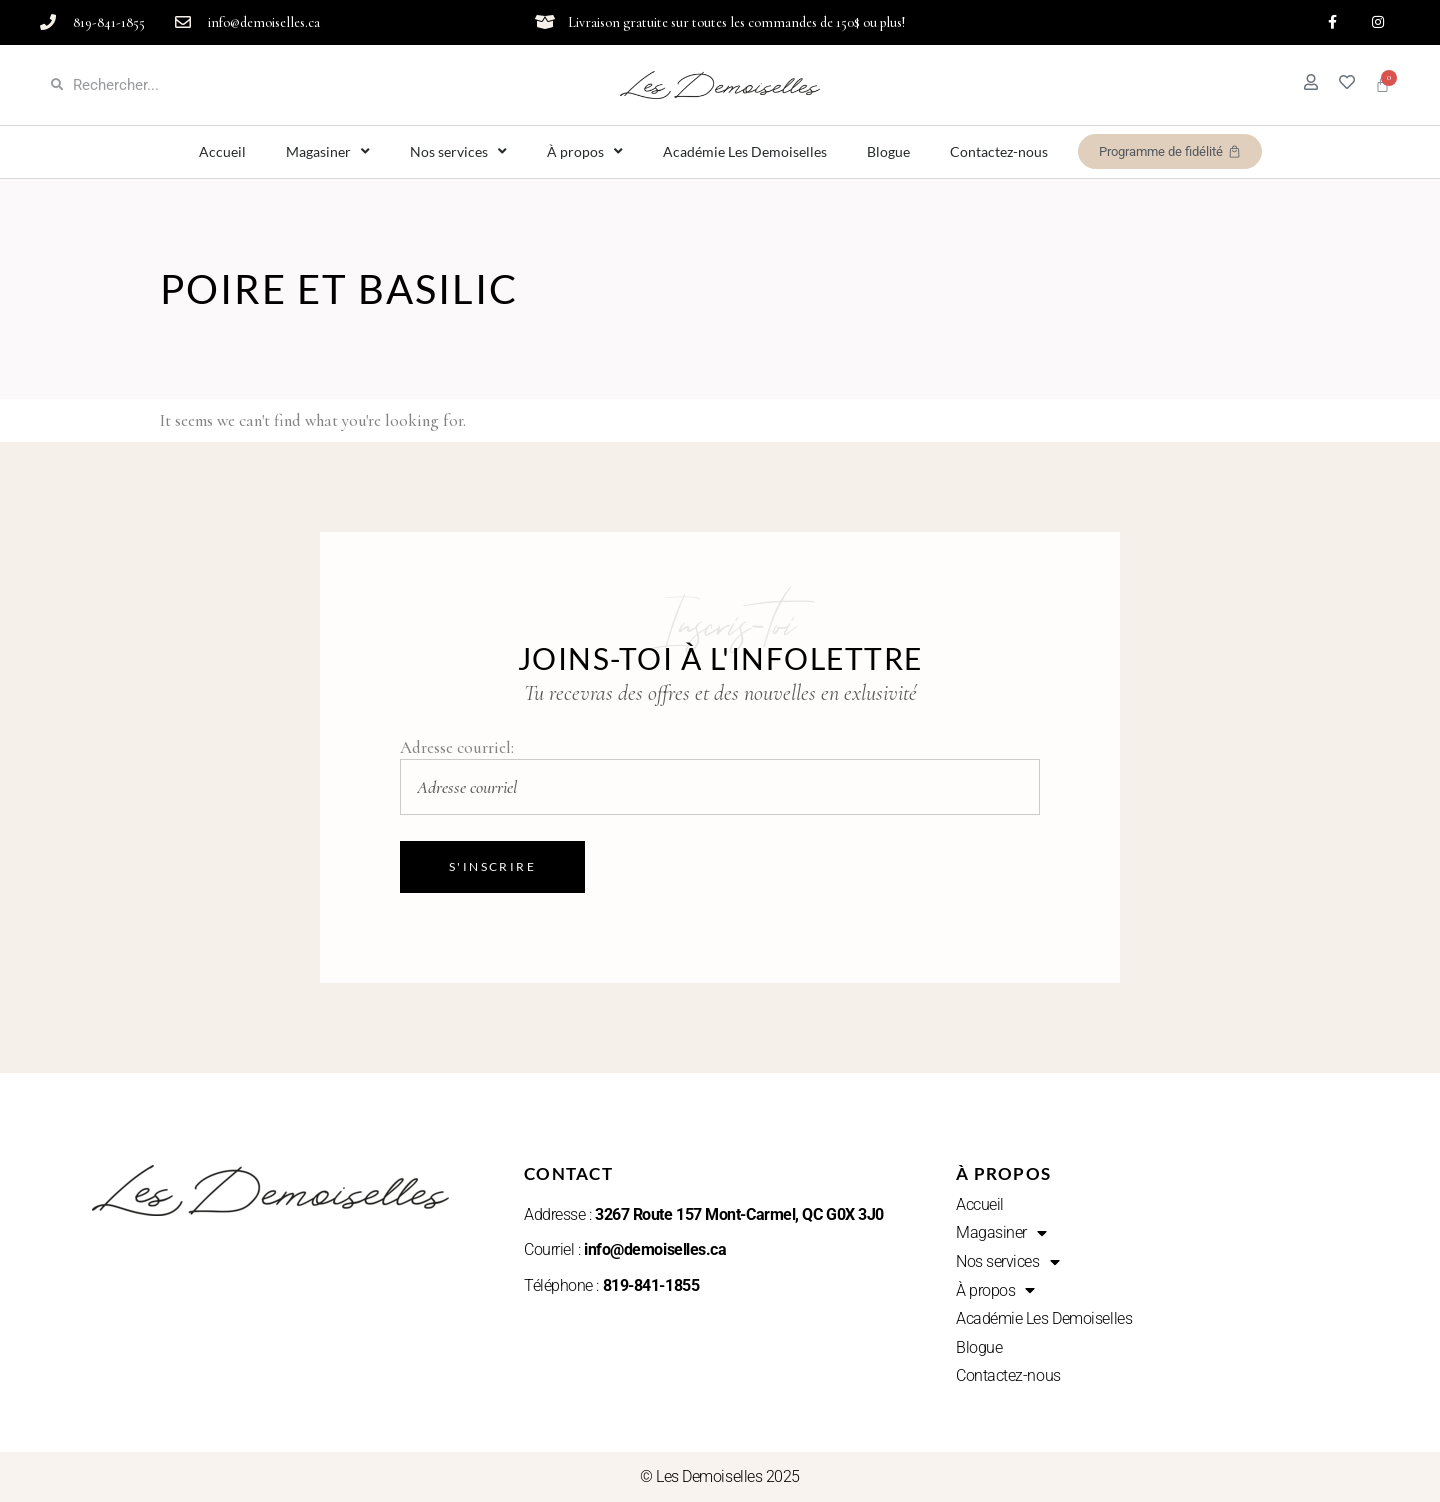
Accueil (222, 152)
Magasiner (328, 152)
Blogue (888, 152)
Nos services (458, 152)
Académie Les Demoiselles (745, 152)
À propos (585, 152)
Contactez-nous (999, 152)
